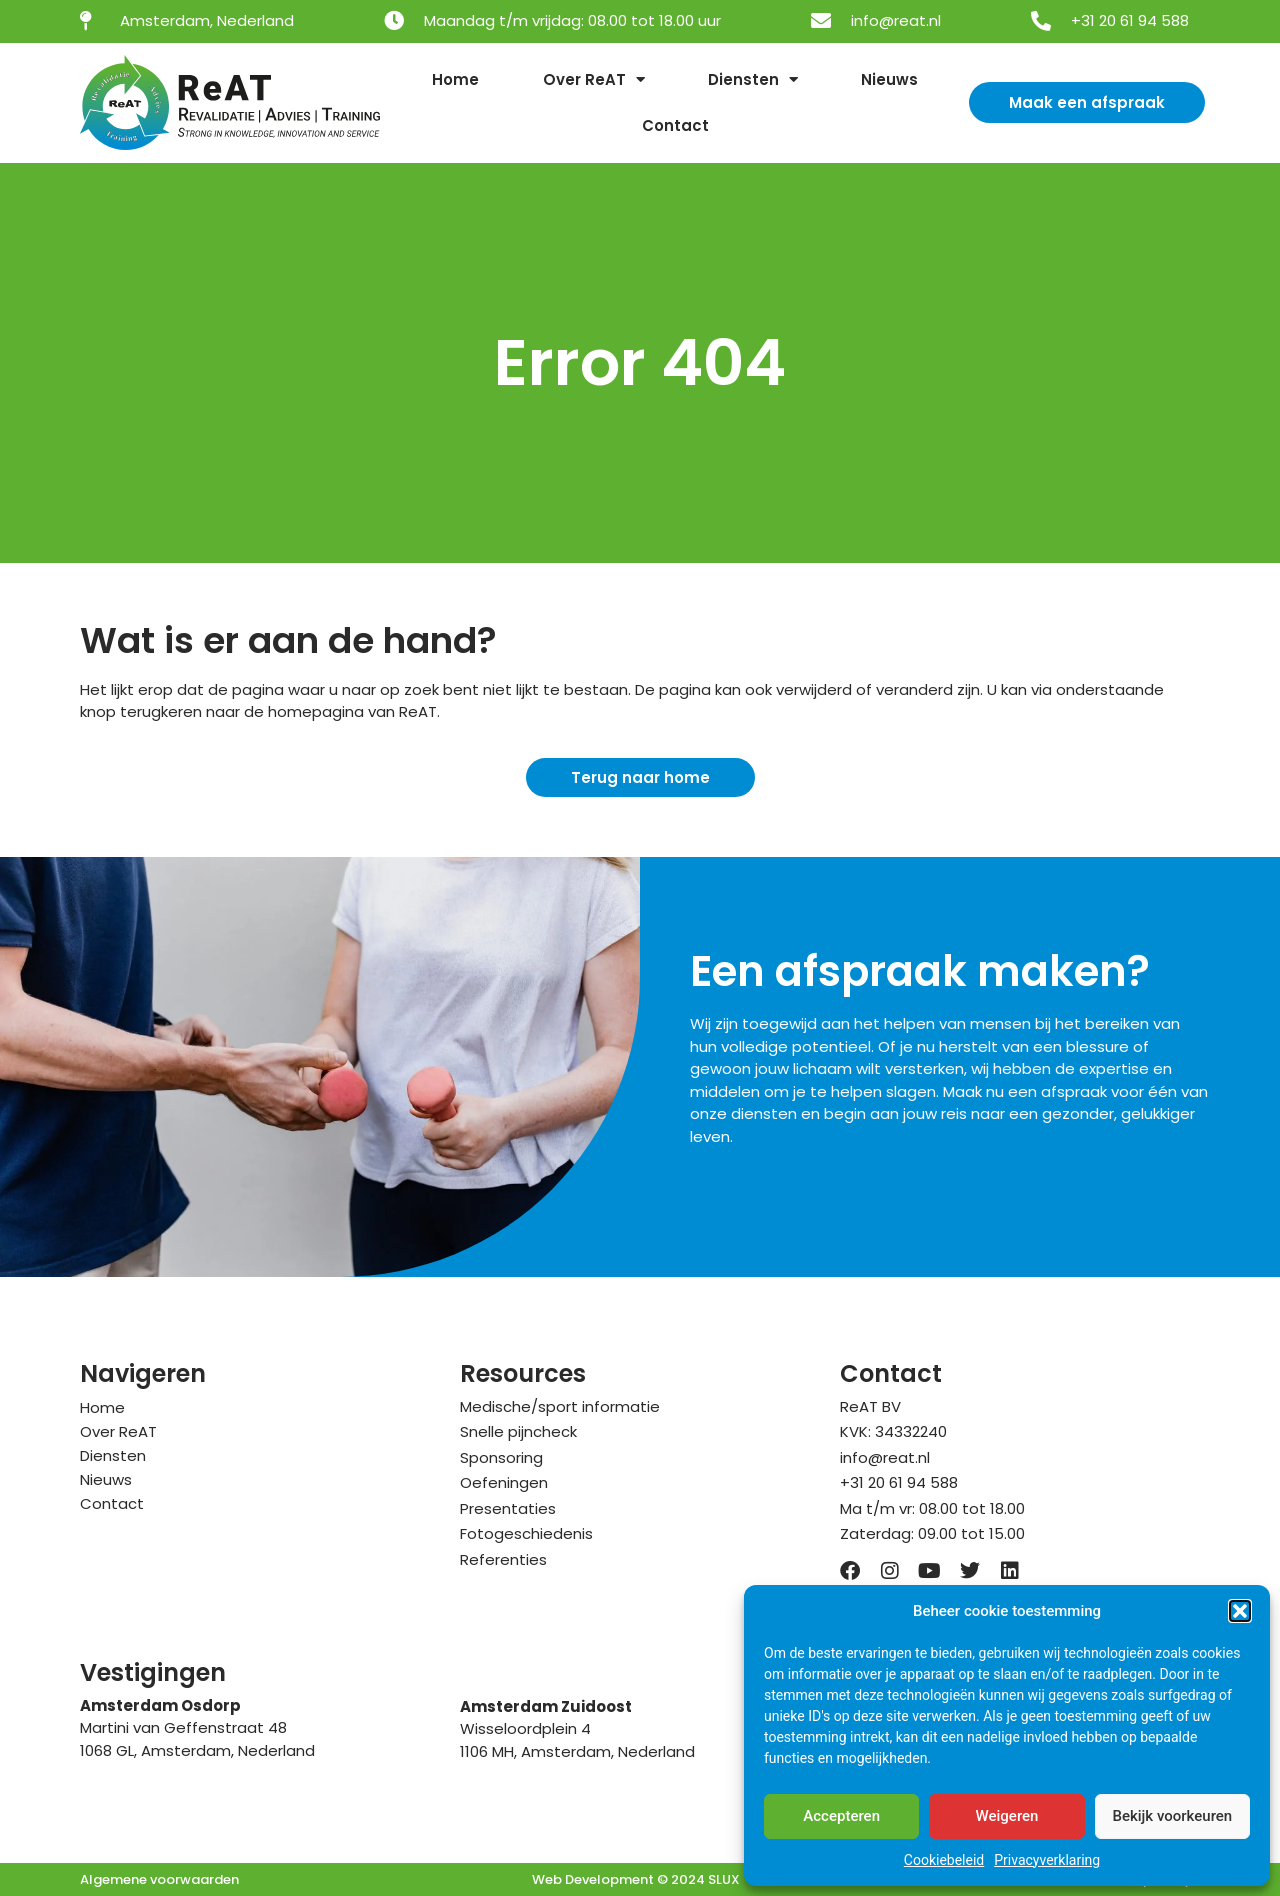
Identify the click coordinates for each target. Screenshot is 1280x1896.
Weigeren (1007, 1816)
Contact (675, 125)
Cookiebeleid (944, 1860)
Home (455, 79)
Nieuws (889, 79)
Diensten (753, 79)
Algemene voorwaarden (159, 1879)
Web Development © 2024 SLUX (636, 1879)
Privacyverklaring (1047, 1860)
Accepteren (841, 1816)
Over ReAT (594, 79)
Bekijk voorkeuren (1172, 1816)
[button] (1240, 1611)
